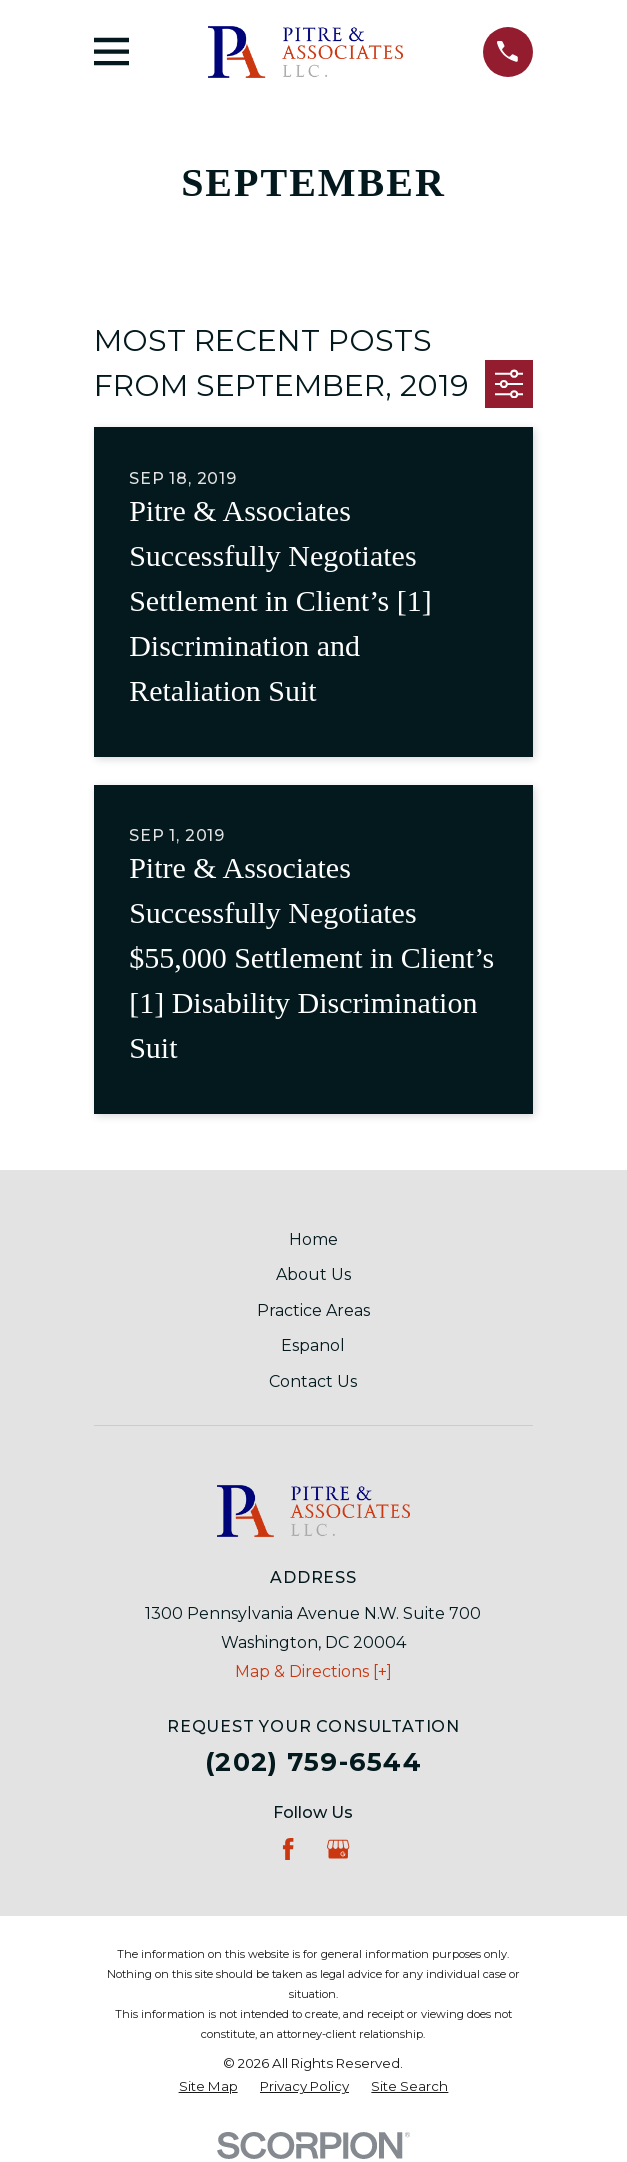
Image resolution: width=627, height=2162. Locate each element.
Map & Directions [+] (313, 1671)
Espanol (313, 1345)
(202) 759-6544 (313, 1761)
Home (313, 1239)
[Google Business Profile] (338, 1849)
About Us (313, 1274)
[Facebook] (288, 1849)
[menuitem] (208, 2087)
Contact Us (313, 1381)
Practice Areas (313, 1310)
